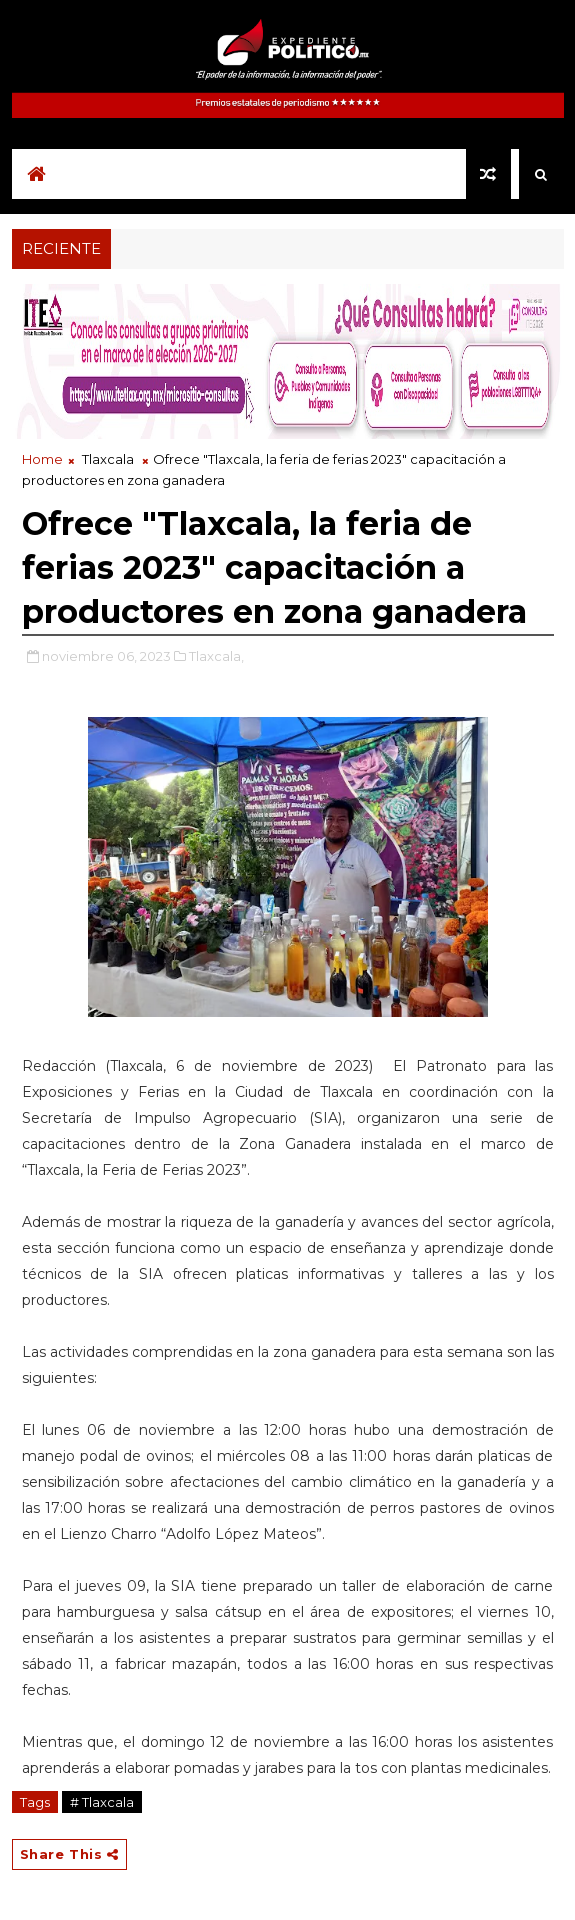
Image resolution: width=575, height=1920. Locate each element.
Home (42, 459)
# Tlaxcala (102, 1802)
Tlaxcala (108, 459)
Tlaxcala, (216, 656)
